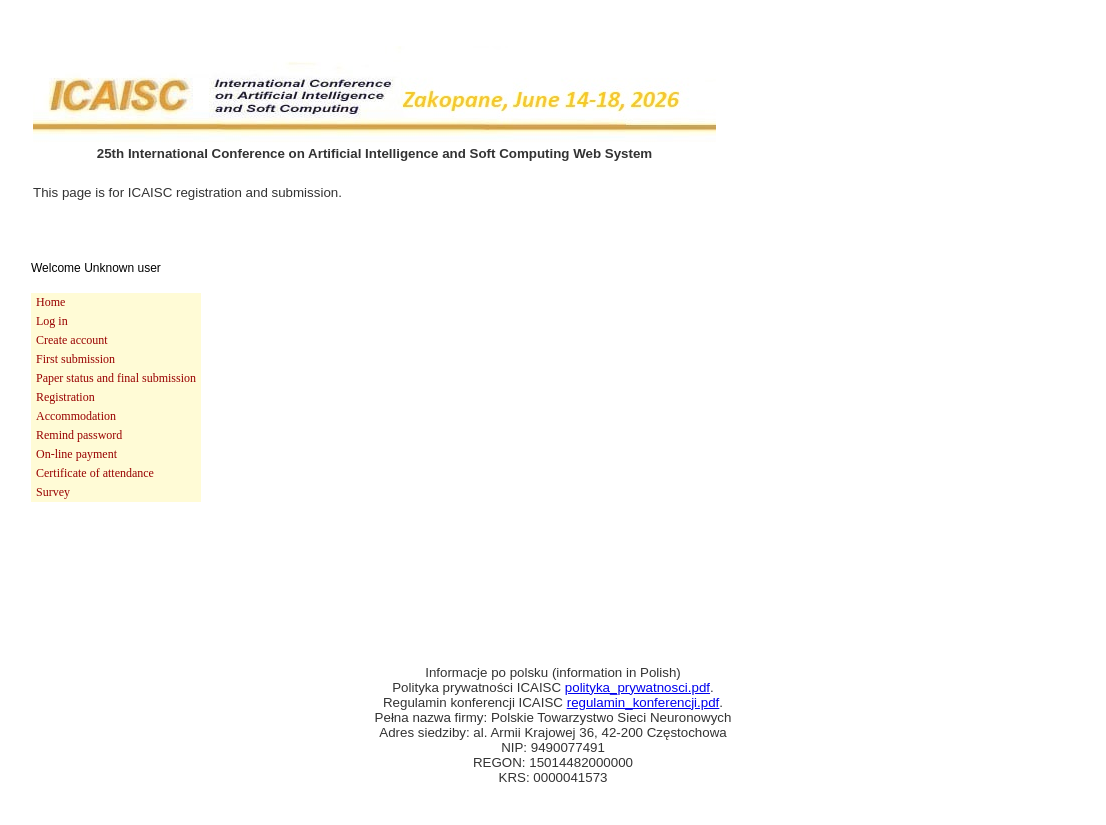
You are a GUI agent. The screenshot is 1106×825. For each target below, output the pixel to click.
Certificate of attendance (95, 473)
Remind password (79, 435)
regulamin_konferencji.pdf (643, 702)
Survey (53, 492)
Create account (72, 340)
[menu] (116, 397)
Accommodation (76, 416)
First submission (75, 359)
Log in (52, 321)
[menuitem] (116, 302)
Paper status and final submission (116, 378)
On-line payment (76, 454)
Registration (65, 397)
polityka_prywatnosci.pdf (637, 687)
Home (50, 302)
